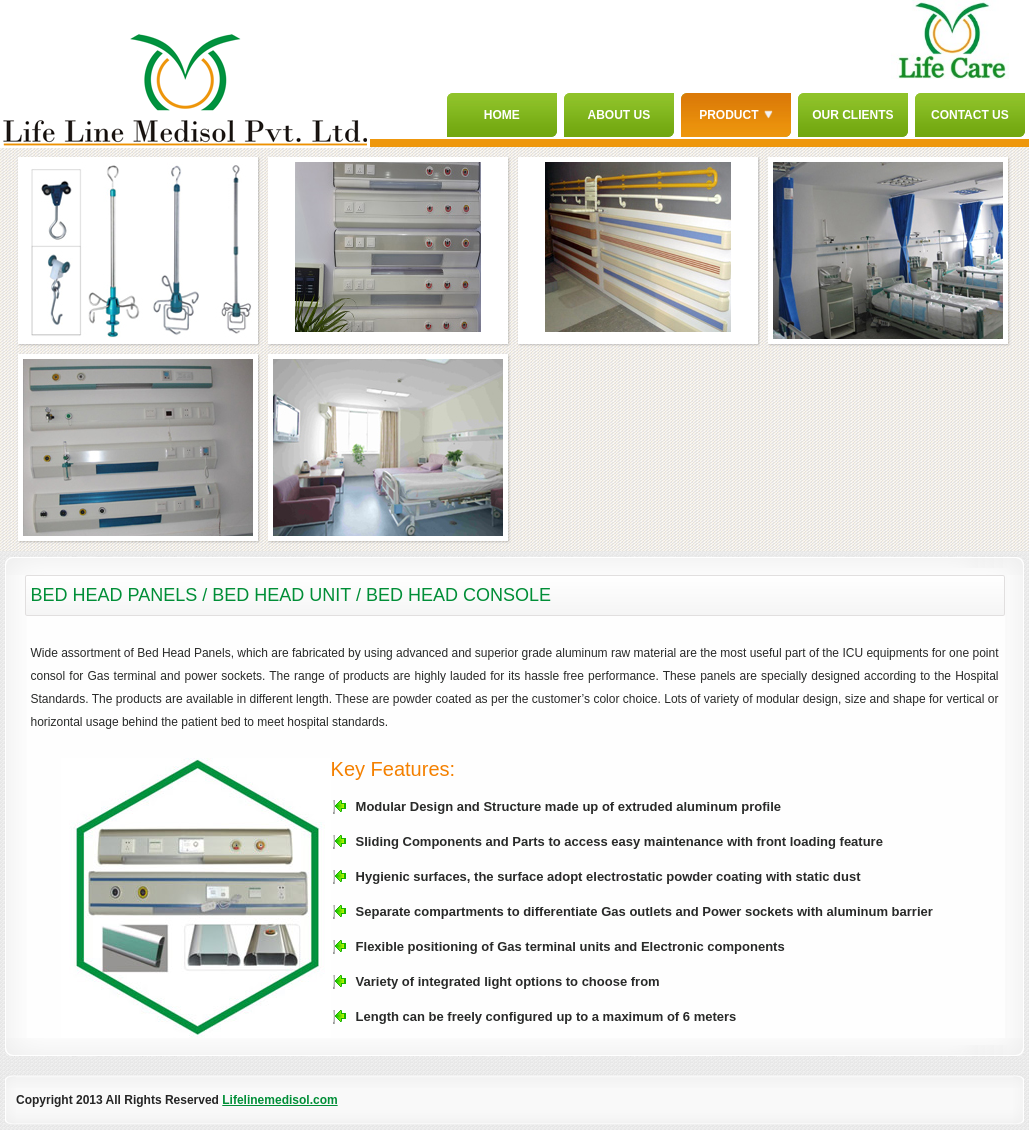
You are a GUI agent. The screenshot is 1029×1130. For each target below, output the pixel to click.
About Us (619, 115)
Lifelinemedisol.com (279, 1100)
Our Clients (852, 115)
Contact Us (970, 115)
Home (502, 115)
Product (735, 115)
